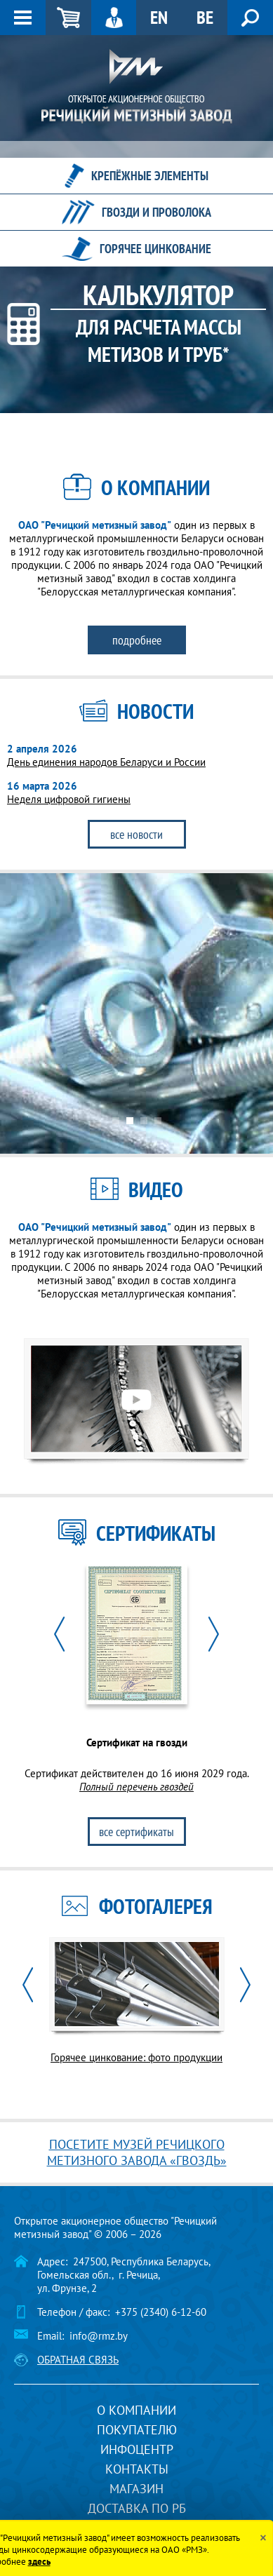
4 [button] (157, 1120)
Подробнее (136, 640)
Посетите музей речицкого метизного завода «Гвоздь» (137, 2152)
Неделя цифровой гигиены (69, 799)
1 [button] (115, 1120)
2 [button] (129, 1120)
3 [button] (143, 1120)
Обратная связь (78, 2359)
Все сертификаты (136, 1831)
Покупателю (137, 2430)
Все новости (136, 834)
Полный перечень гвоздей (136, 1786)
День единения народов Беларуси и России (106, 762)
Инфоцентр (136, 2449)
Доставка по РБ (137, 2508)
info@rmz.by (98, 2335)
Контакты (136, 2469)
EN (159, 17)
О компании (136, 2410)
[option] (136, 1013)
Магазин (136, 2489)
